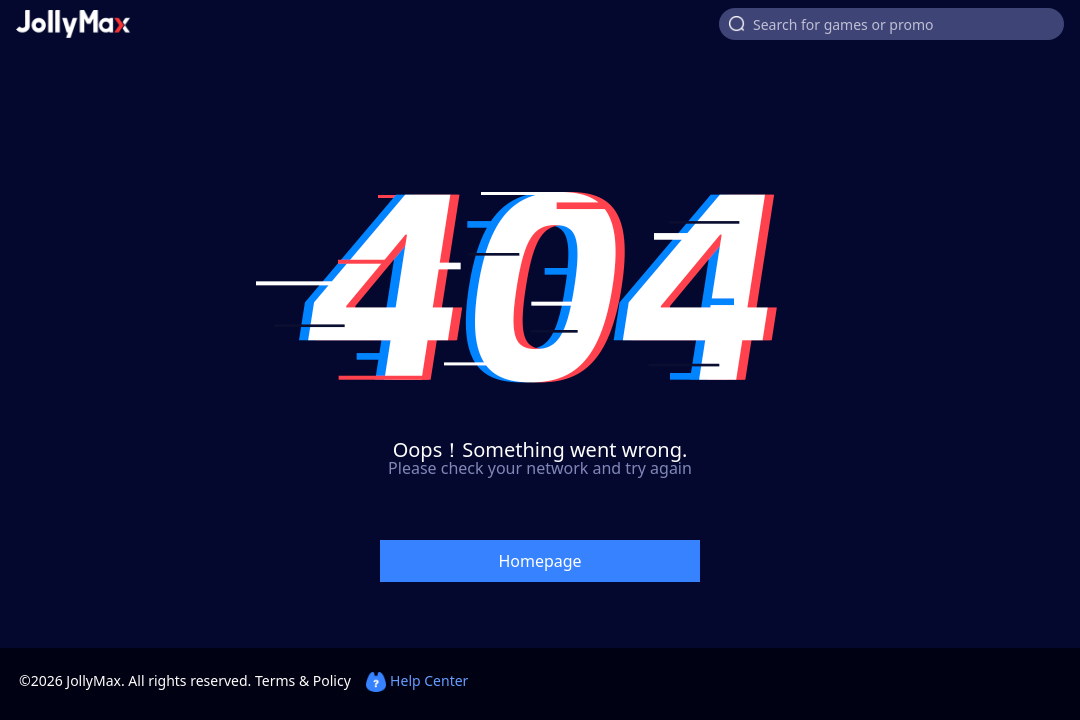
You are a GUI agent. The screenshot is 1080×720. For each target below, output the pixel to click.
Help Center (417, 680)
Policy (332, 680)
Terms (275, 680)
